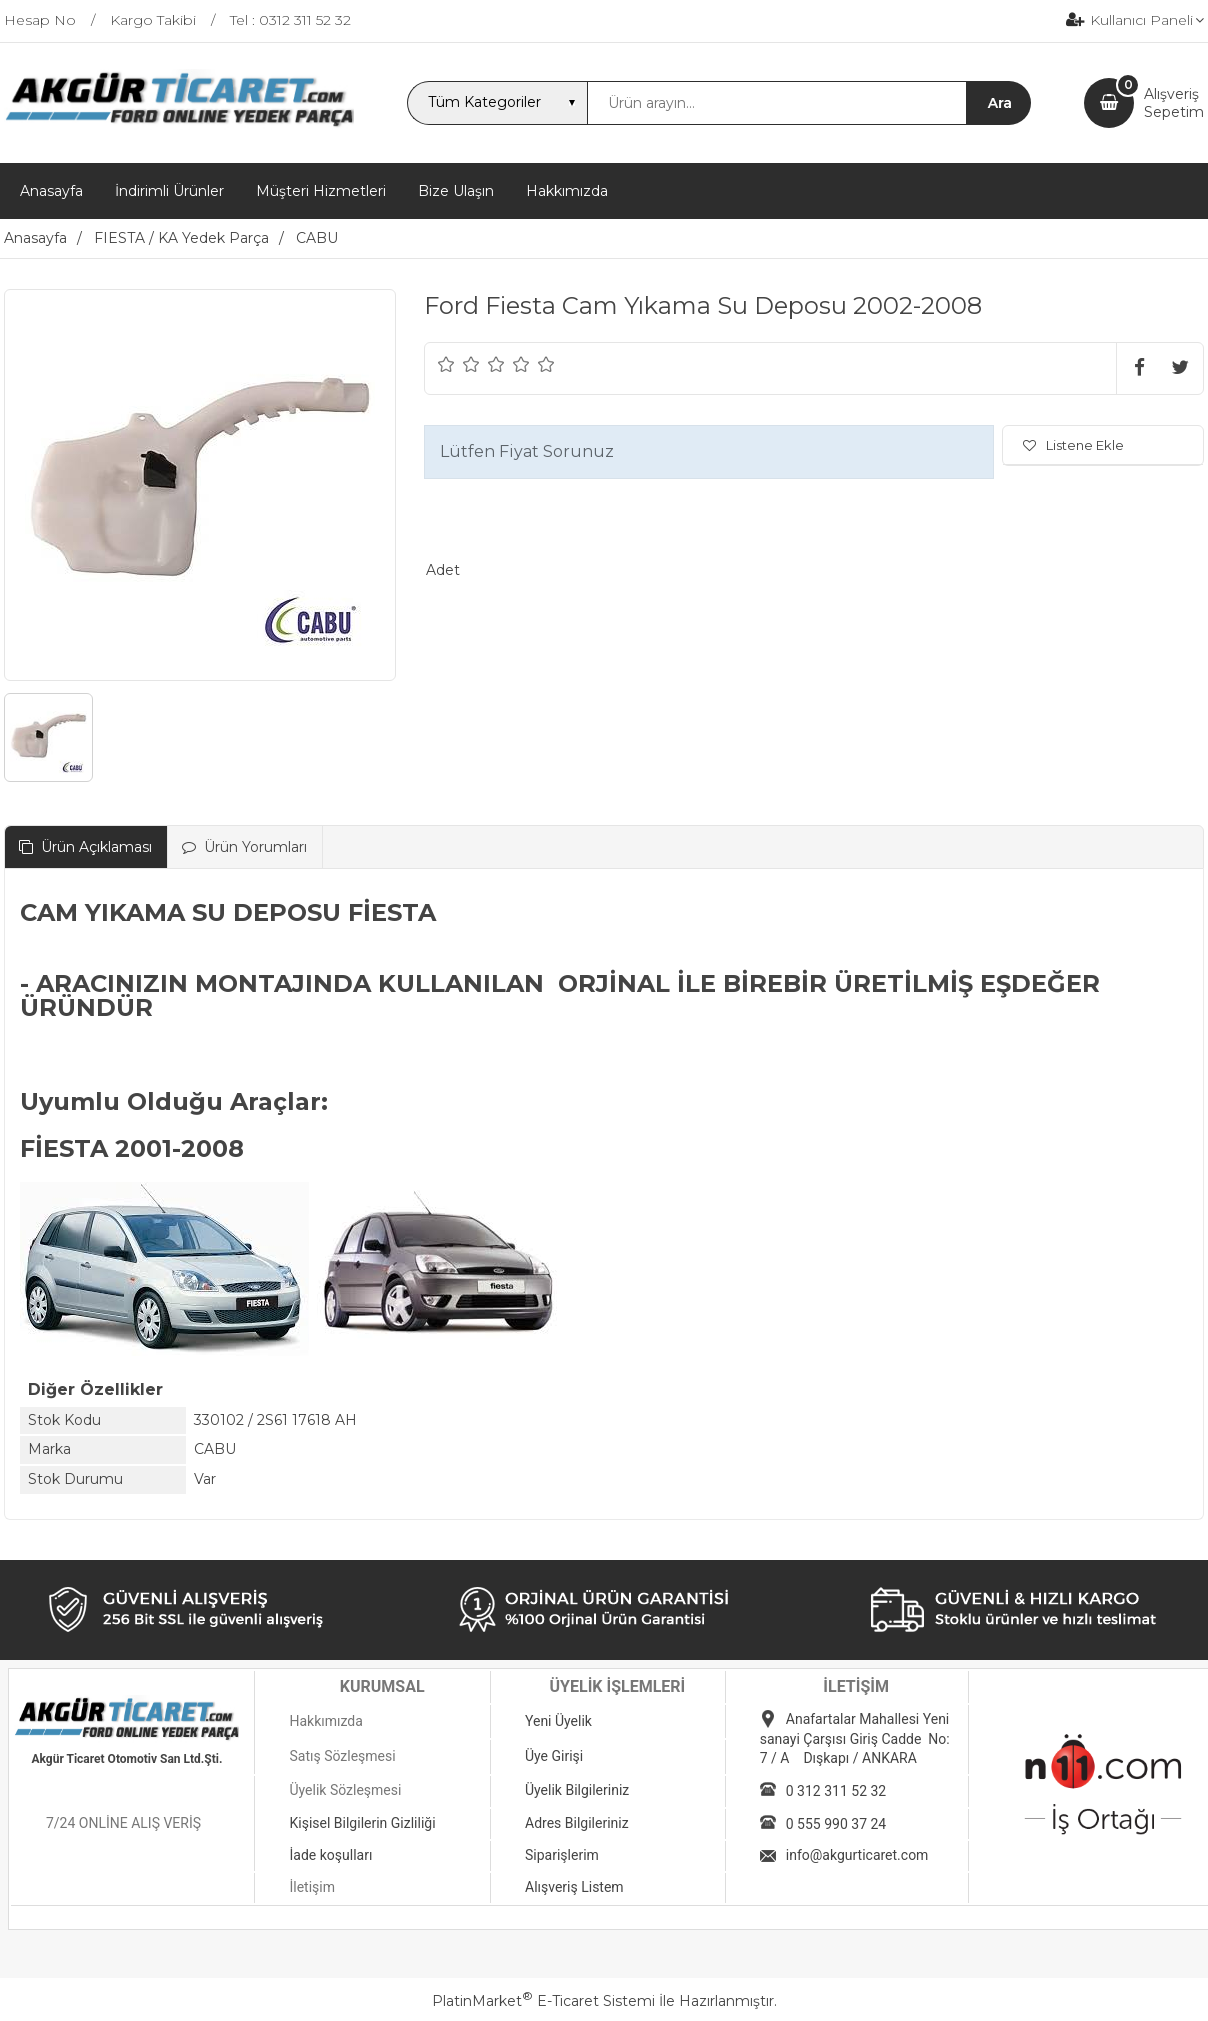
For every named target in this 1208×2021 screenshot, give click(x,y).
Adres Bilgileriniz (577, 1823)
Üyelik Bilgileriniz (577, 1790)
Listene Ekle (1073, 445)
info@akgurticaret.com (857, 1855)
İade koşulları (330, 1855)
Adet (443, 570)
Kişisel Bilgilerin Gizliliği (362, 1823)
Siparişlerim (562, 1855)
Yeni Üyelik (558, 1721)
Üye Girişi (554, 1756)
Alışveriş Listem (574, 1887)
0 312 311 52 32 (836, 1791)
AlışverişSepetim (1174, 103)
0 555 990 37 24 (836, 1824)
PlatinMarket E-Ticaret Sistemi (543, 2001)
